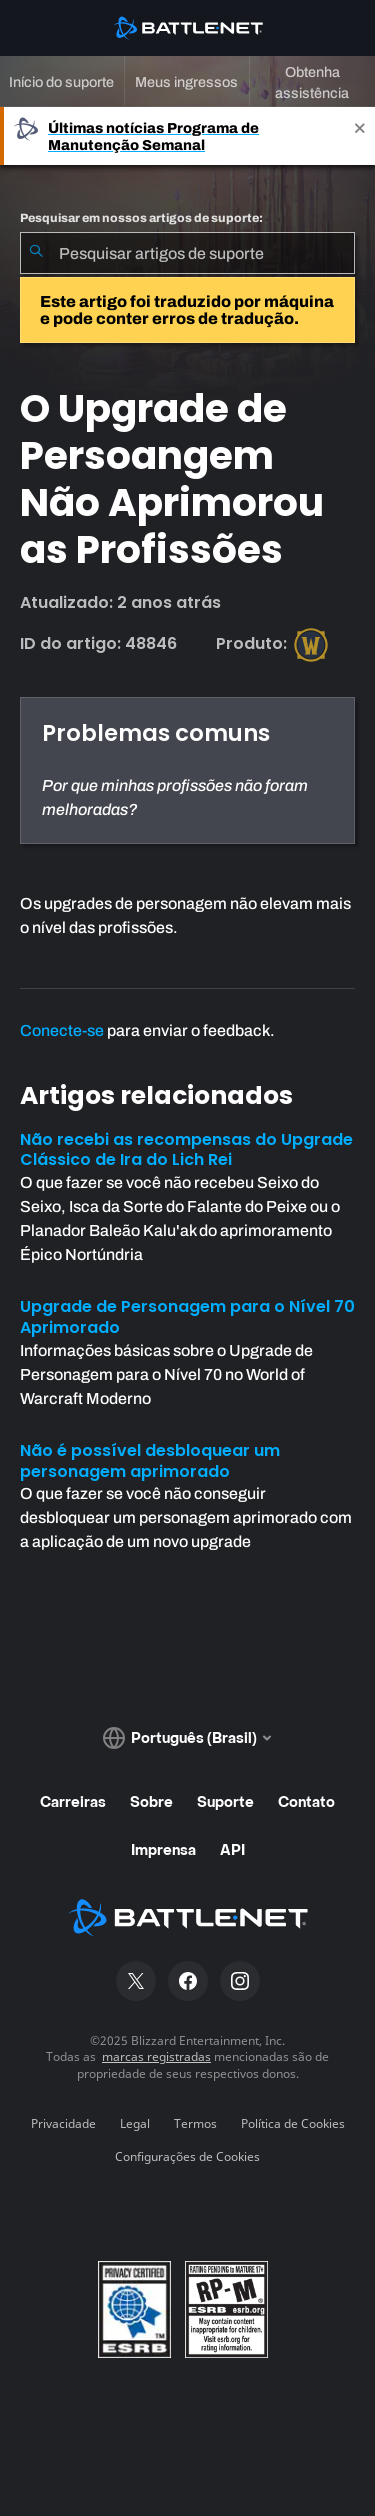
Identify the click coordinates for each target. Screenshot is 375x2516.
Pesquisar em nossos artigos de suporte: (141, 218)
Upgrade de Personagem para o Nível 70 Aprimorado (187, 1317)
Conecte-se (62, 1030)
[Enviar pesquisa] (36, 253)
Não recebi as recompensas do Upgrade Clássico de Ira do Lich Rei (186, 1150)
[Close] (360, 136)
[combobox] (187, 253)
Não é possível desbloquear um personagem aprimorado (150, 1461)
